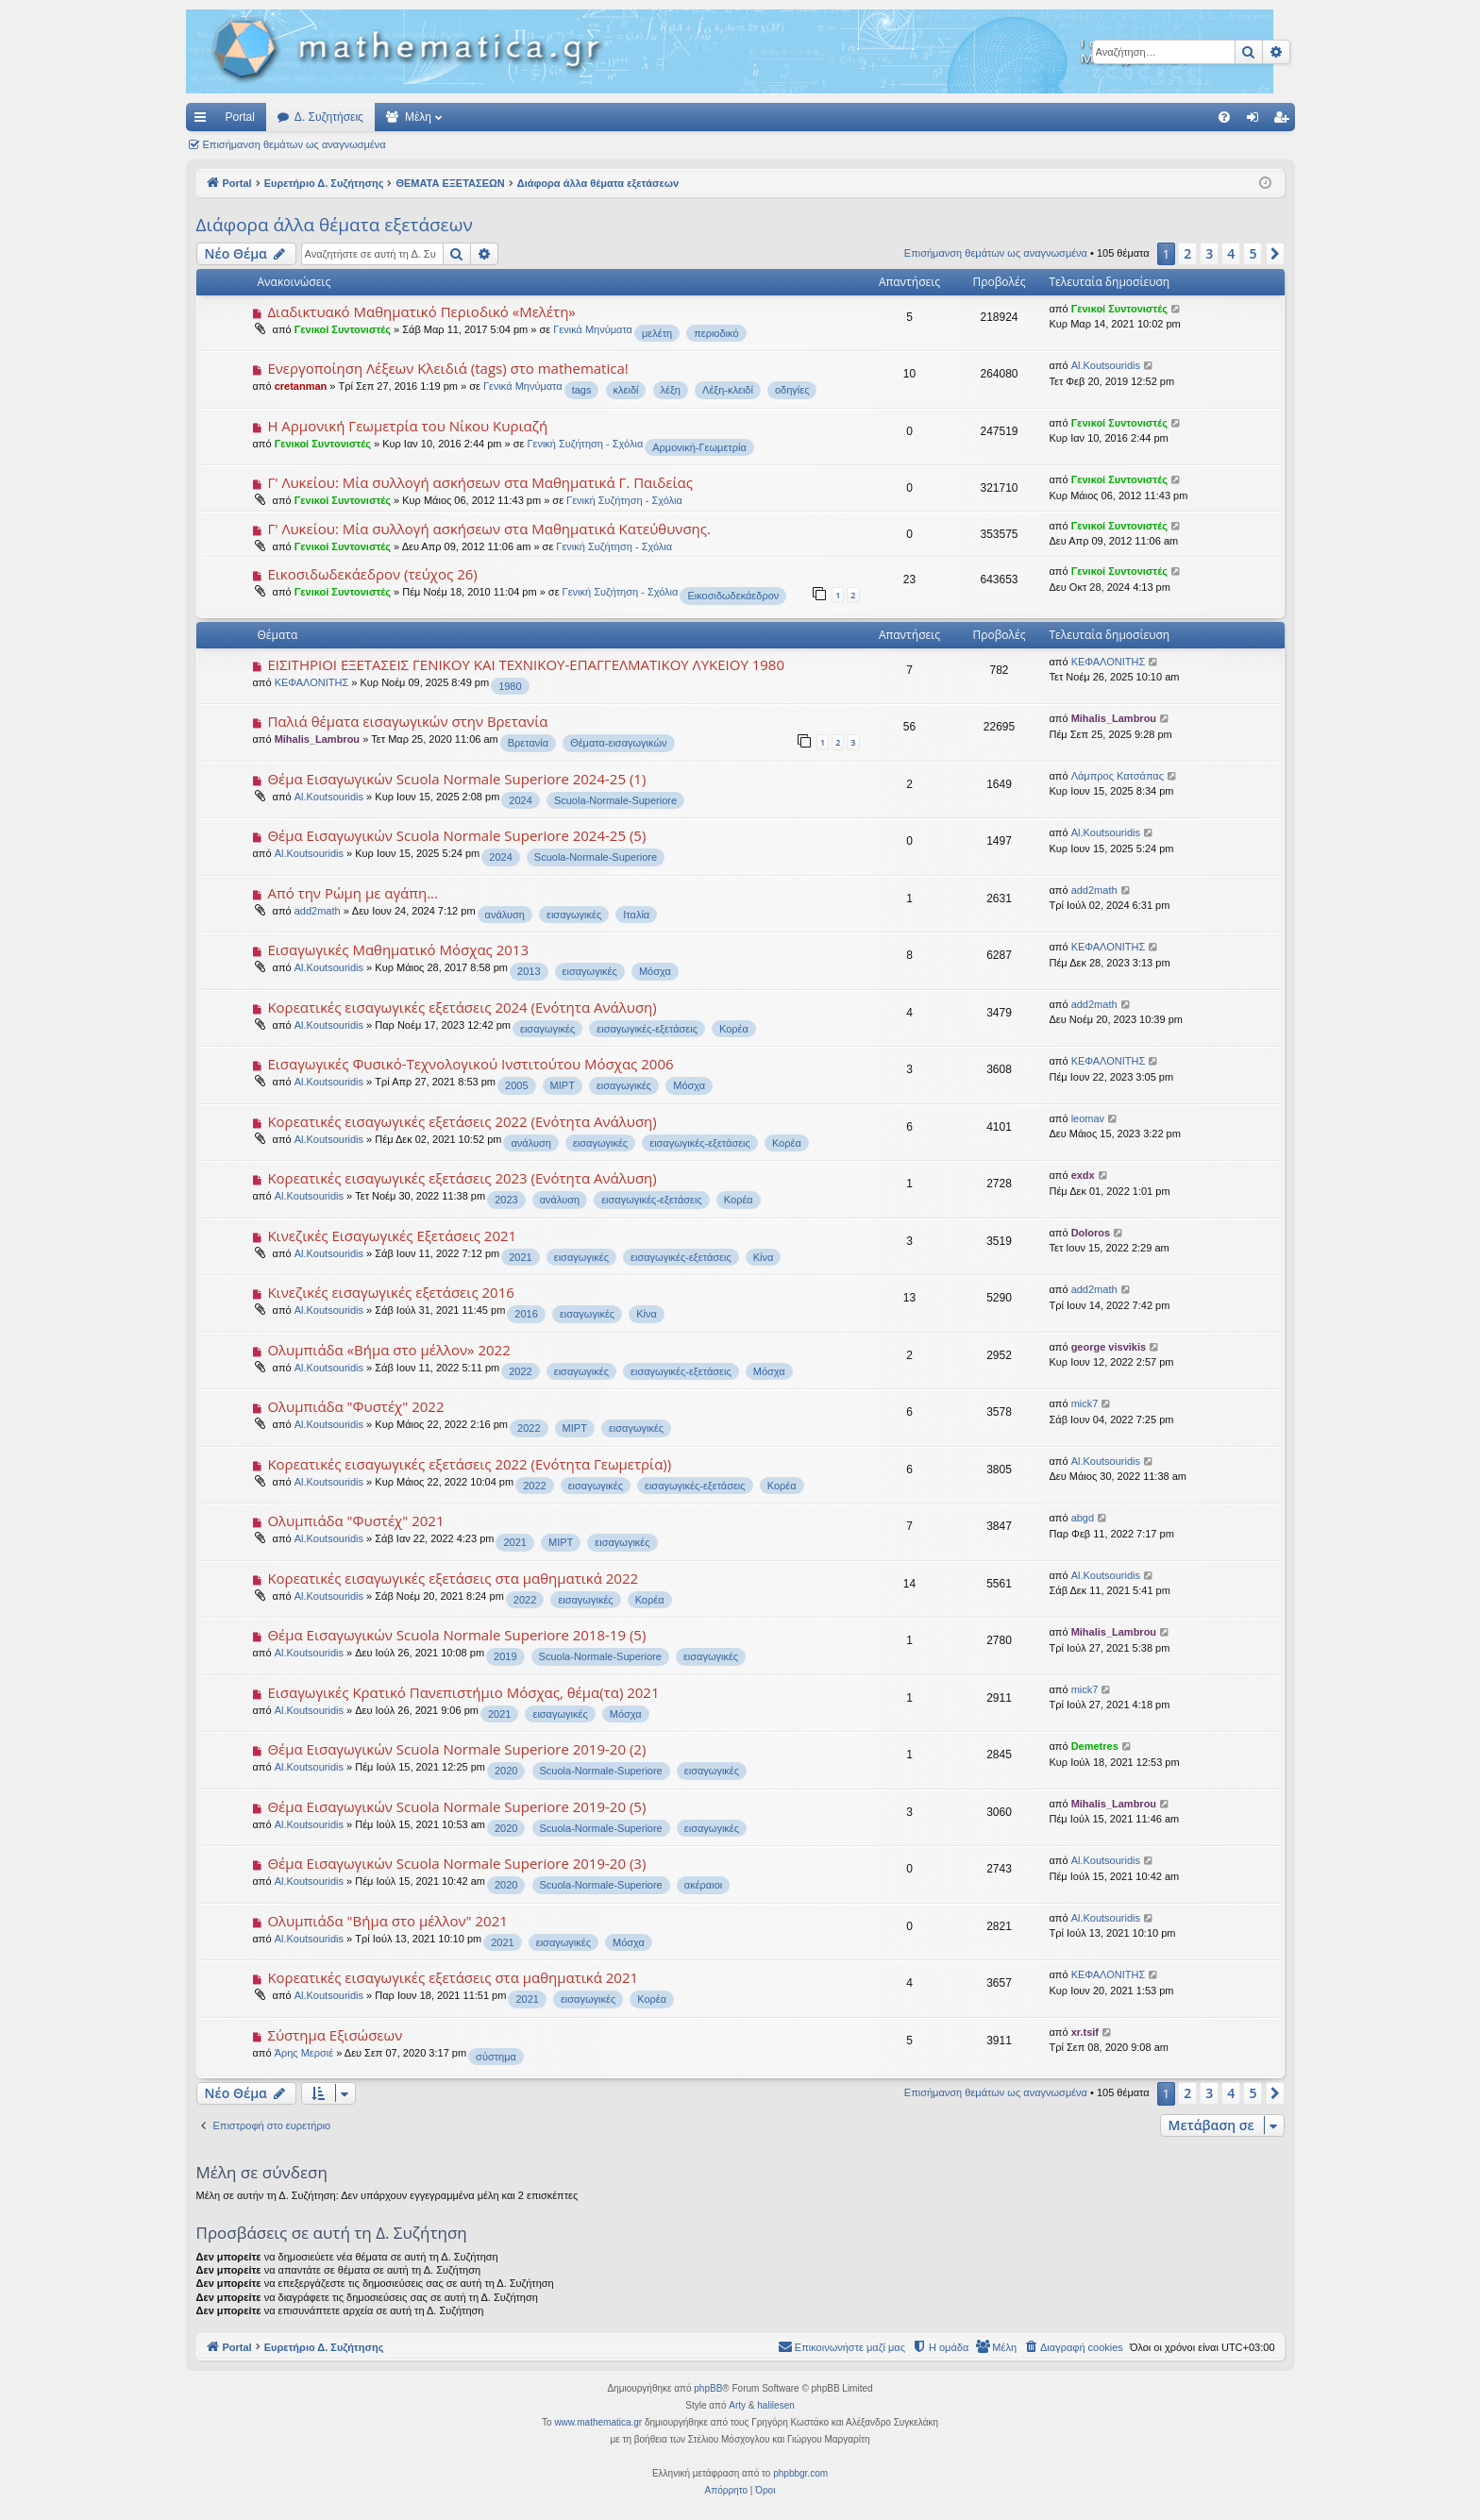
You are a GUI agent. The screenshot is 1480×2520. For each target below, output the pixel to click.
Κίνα (763, 1257)
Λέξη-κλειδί (727, 389)
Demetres (1094, 1746)
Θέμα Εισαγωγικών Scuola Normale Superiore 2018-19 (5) (456, 1634)
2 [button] (1187, 253)
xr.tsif (1085, 2032)
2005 (516, 1085)
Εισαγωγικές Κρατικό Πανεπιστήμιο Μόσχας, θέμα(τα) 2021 (463, 1692)
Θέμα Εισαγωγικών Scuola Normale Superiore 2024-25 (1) (456, 778)
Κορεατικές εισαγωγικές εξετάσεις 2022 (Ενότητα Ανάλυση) (461, 1121)
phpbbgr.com (800, 2473)
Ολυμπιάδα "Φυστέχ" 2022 (355, 1406)
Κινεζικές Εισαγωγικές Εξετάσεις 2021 (391, 1235)
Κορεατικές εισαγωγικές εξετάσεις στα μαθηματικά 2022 (452, 1578)
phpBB (708, 2388)
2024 (520, 800)
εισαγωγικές (574, 914)
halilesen (775, 2405)
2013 (528, 971)
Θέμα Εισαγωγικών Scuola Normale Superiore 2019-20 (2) (456, 1748)
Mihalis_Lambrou (317, 739)
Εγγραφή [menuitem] (1284, 120)
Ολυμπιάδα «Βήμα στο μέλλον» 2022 (388, 1349)
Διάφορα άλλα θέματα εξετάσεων (334, 224)
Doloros (1091, 1232)
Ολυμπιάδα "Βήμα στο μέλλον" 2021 (387, 1920)
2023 (506, 1199)
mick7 (1085, 1403)
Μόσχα (655, 971)
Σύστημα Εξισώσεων (334, 2034)
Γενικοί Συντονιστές (342, 329)
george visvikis (1109, 1346)
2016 (525, 1313)
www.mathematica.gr (598, 2422)
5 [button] (1252, 253)
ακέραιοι (703, 1884)
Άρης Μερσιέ (304, 2052)
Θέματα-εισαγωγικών (618, 742)
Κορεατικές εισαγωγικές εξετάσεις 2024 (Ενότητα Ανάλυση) (461, 1007)
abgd (1082, 1517)
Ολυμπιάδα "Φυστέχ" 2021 (355, 1520)
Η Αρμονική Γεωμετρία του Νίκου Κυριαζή (407, 425)
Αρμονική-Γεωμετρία (699, 447)
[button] (1275, 254)
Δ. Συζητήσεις (328, 117)
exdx (1083, 1175)
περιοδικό (716, 333)
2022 (520, 1371)
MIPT (562, 1085)
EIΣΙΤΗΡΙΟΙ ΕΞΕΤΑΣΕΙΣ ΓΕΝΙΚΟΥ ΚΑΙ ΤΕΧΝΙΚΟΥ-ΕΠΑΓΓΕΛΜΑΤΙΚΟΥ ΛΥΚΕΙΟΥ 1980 (525, 664)
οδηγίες (792, 389)
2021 (520, 1257)
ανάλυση (505, 914)
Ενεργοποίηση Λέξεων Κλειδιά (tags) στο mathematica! (447, 368)
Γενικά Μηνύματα (592, 329)
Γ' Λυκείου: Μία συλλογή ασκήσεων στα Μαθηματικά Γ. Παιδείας (480, 482)
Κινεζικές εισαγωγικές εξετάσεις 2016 (390, 1292)
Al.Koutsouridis (1105, 365)
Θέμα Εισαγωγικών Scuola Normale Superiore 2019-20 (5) (456, 1806)
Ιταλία (636, 914)
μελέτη (657, 333)
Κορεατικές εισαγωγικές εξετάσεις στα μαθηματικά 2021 (452, 1977)
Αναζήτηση (438, 144)
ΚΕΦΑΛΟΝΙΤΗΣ (312, 682)
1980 (509, 686)
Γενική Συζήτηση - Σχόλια (585, 443)
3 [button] (1209, 253)
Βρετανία (528, 742)
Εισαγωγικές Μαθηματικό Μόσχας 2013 (398, 949)
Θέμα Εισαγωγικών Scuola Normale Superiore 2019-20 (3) (456, 1863)
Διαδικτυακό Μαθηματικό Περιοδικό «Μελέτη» (421, 311)
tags (582, 389)
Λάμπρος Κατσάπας (1117, 775)
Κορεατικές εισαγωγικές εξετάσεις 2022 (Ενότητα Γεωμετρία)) (469, 1463)
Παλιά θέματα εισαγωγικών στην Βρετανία (407, 721)
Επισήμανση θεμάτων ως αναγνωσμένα (294, 144)
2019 (505, 1656)
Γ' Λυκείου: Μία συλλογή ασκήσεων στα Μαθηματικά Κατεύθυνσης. (489, 528)
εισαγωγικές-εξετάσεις (647, 1028)
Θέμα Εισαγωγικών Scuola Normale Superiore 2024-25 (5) (456, 835)
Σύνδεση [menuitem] (1257, 120)
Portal (240, 117)
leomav (1087, 1118)
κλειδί (626, 389)
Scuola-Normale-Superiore (615, 800)
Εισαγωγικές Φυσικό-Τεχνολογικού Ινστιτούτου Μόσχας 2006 (470, 1063)
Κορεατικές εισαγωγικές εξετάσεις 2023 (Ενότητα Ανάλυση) (461, 1177)
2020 (506, 1770)
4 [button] (1231, 253)
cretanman (301, 386)
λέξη (671, 389)
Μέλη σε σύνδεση (262, 2172)
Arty (737, 2405)
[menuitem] (1224, 117)
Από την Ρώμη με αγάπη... (352, 892)
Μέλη (418, 117)
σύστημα (496, 2056)
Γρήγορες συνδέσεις (203, 120)
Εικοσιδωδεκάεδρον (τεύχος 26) (372, 573)
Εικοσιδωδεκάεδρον (733, 595)
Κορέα (733, 1028)
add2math (317, 910)
